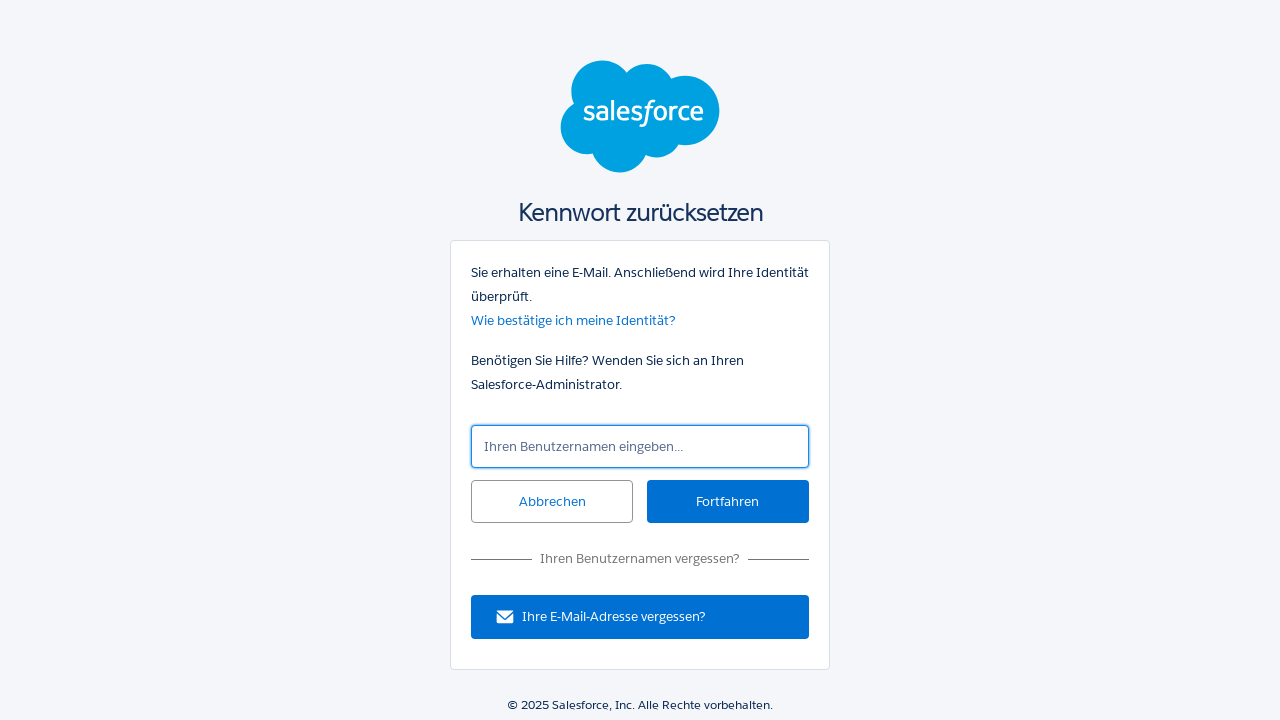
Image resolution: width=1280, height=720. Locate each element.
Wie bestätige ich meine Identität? (573, 320)
